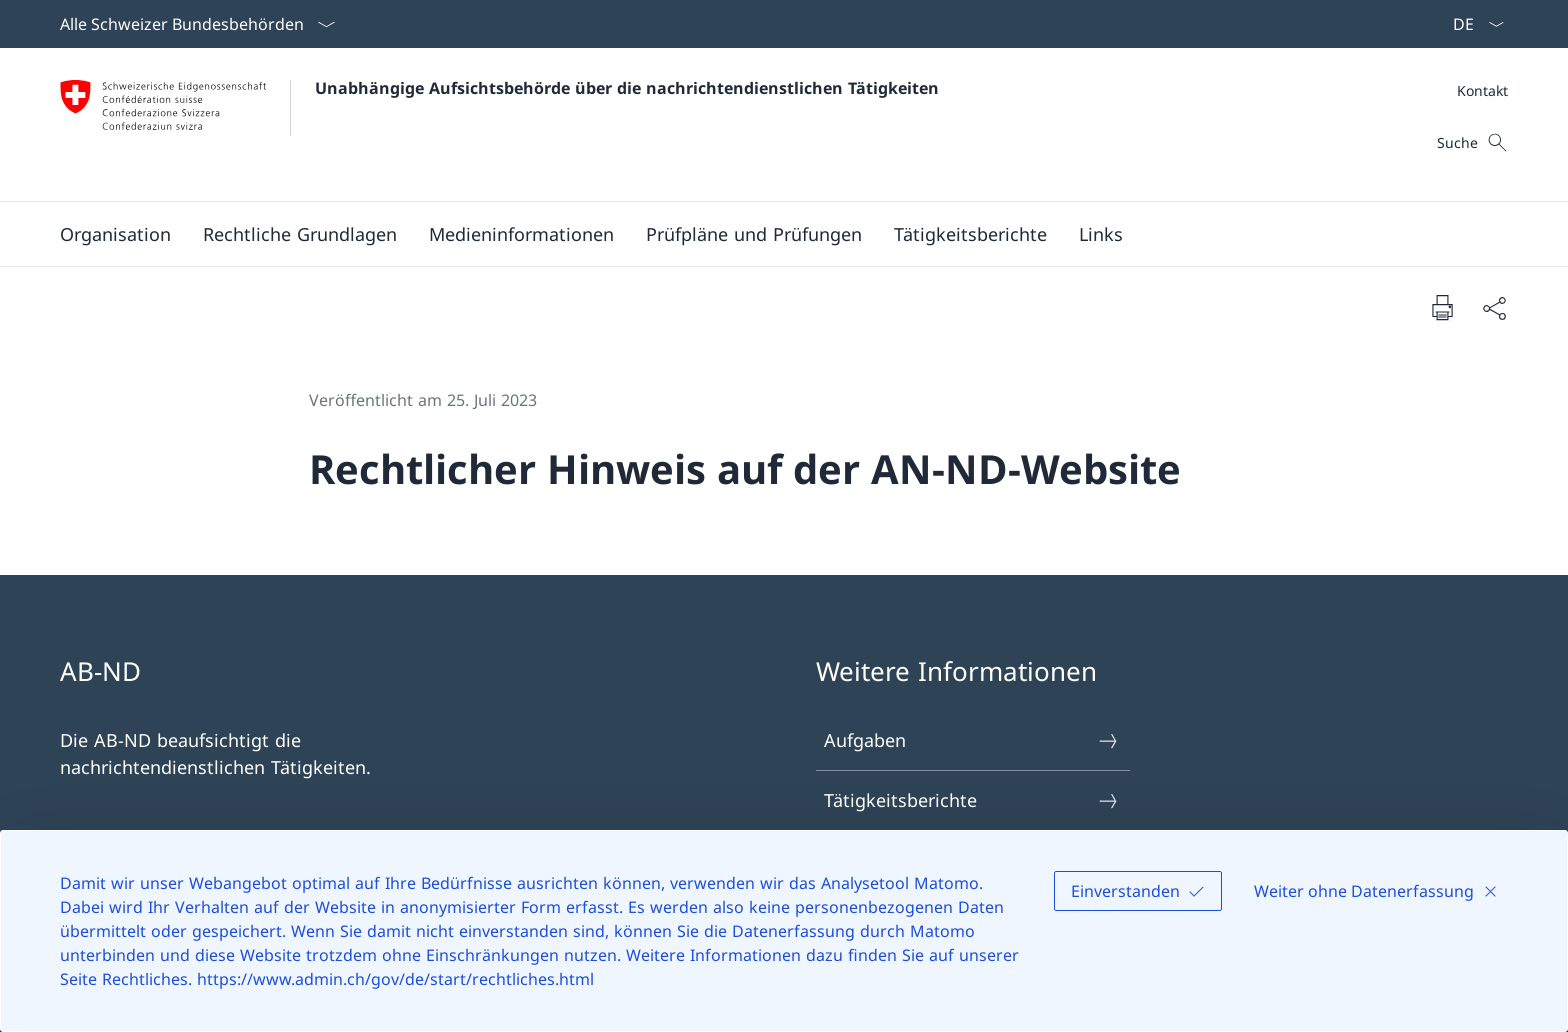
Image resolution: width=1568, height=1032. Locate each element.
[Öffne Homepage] (499, 124)
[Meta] (1482, 90)
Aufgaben (972, 740)
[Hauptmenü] (768, 234)
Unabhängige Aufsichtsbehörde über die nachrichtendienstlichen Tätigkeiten (627, 88)
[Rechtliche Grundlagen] (300, 234)
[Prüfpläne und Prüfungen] (754, 234)
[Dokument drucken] (1442, 307)
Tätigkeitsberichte (972, 800)
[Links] (1101, 234)
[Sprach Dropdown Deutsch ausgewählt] (1472, 24)
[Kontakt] (1482, 90)
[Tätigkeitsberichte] (970, 234)
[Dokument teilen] (1494, 307)
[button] (115, 234)
